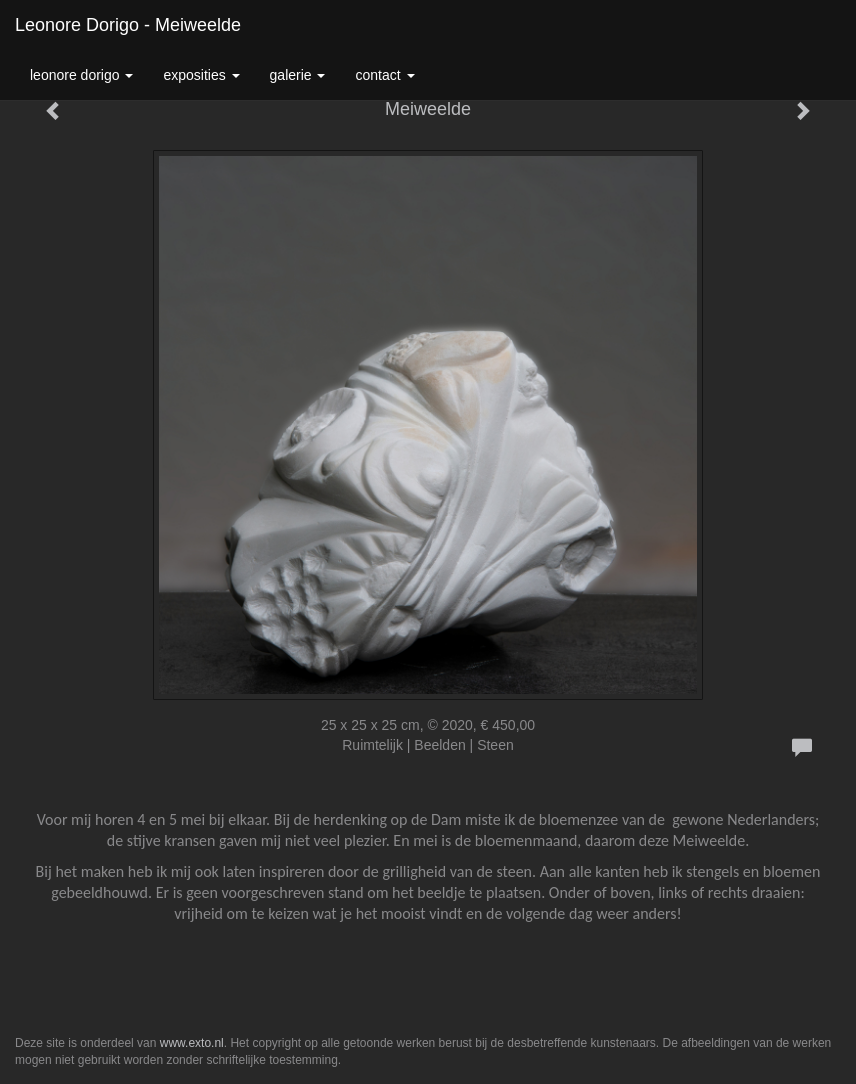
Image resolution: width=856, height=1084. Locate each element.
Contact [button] (384, 75)
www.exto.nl (192, 1043)
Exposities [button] (201, 75)
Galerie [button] (298, 75)
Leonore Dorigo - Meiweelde (128, 25)
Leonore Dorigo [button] (81, 75)
